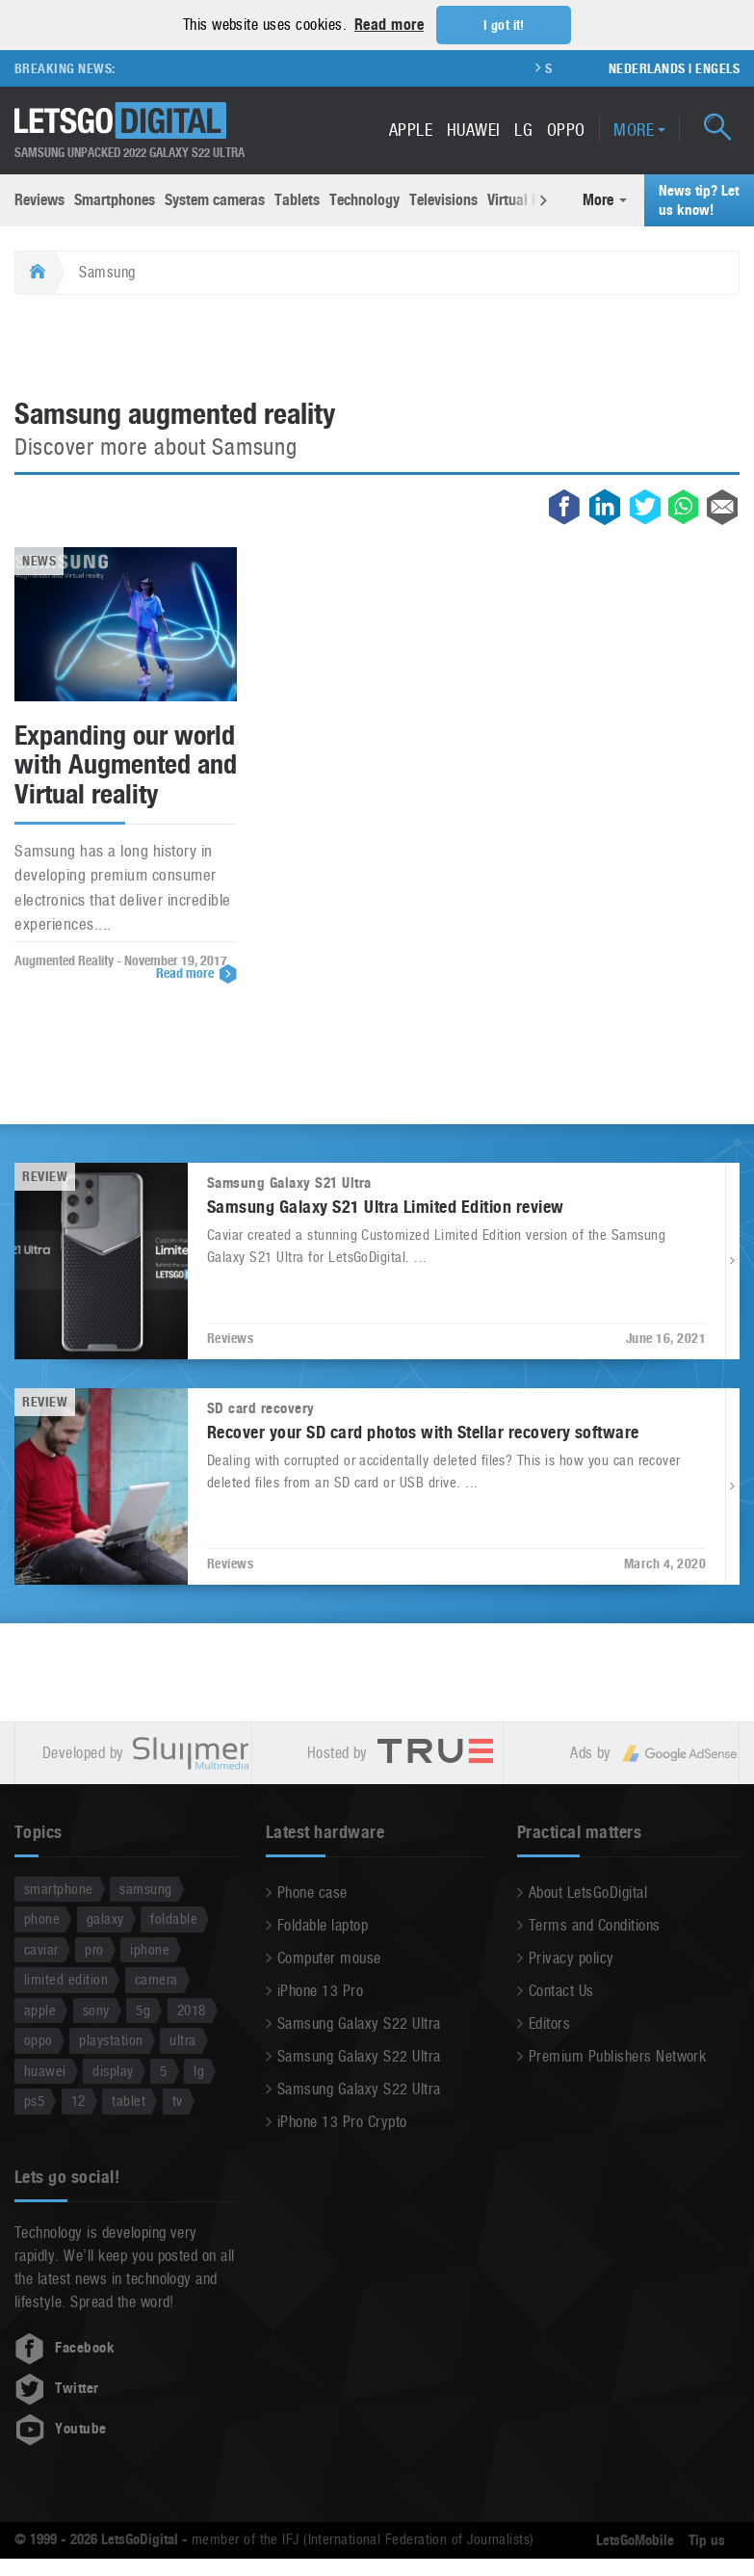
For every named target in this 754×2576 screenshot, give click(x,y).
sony (96, 2009)
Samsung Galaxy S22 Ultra (359, 2022)
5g (143, 2009)
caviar (41, 1948)
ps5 (34, 2100)
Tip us (707, 2539)
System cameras (215, 199)
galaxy (105, 1918)
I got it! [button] (504, 25)
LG (523, 128)
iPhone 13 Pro (320, 1990)
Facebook (64, 2346)
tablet (128, 2100)
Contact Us (561, 1990)
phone (42, 1918)
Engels (717, 67)
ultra (182, 2040)
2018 (191, 2009)
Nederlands (647, 67)
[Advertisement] (377, 347)
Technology (364, 199)
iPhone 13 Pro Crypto (342, 2121)
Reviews (39, 199)
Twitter (56, 2387)
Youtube (60, 2427)
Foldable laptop (322, 1924)
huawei (45, 2070)
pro (94, 1948)
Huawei (474, 128)
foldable (173, 1918)
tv (177, 2100)
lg (199, 2070)
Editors (549, 2022)
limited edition (66, 1979)
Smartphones (114, 199)
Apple (410, 128)
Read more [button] (389, 24)
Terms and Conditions (595, 1924)
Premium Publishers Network (617, 2055)
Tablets (297, 199)
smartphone (58, 1887)
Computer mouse (329, 1957)
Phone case (312, 1891)
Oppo (566, 128)
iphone (149, 1948)
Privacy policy (571, 1957)
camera (156, 1979)
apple (40, 2009)
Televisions (443, 199)
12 (78, 2100)
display (112, 2070)
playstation (111, 2040)
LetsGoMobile (635, 2539)
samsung (145, 1887)
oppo (38, 2040)
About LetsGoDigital (588, 1891)
